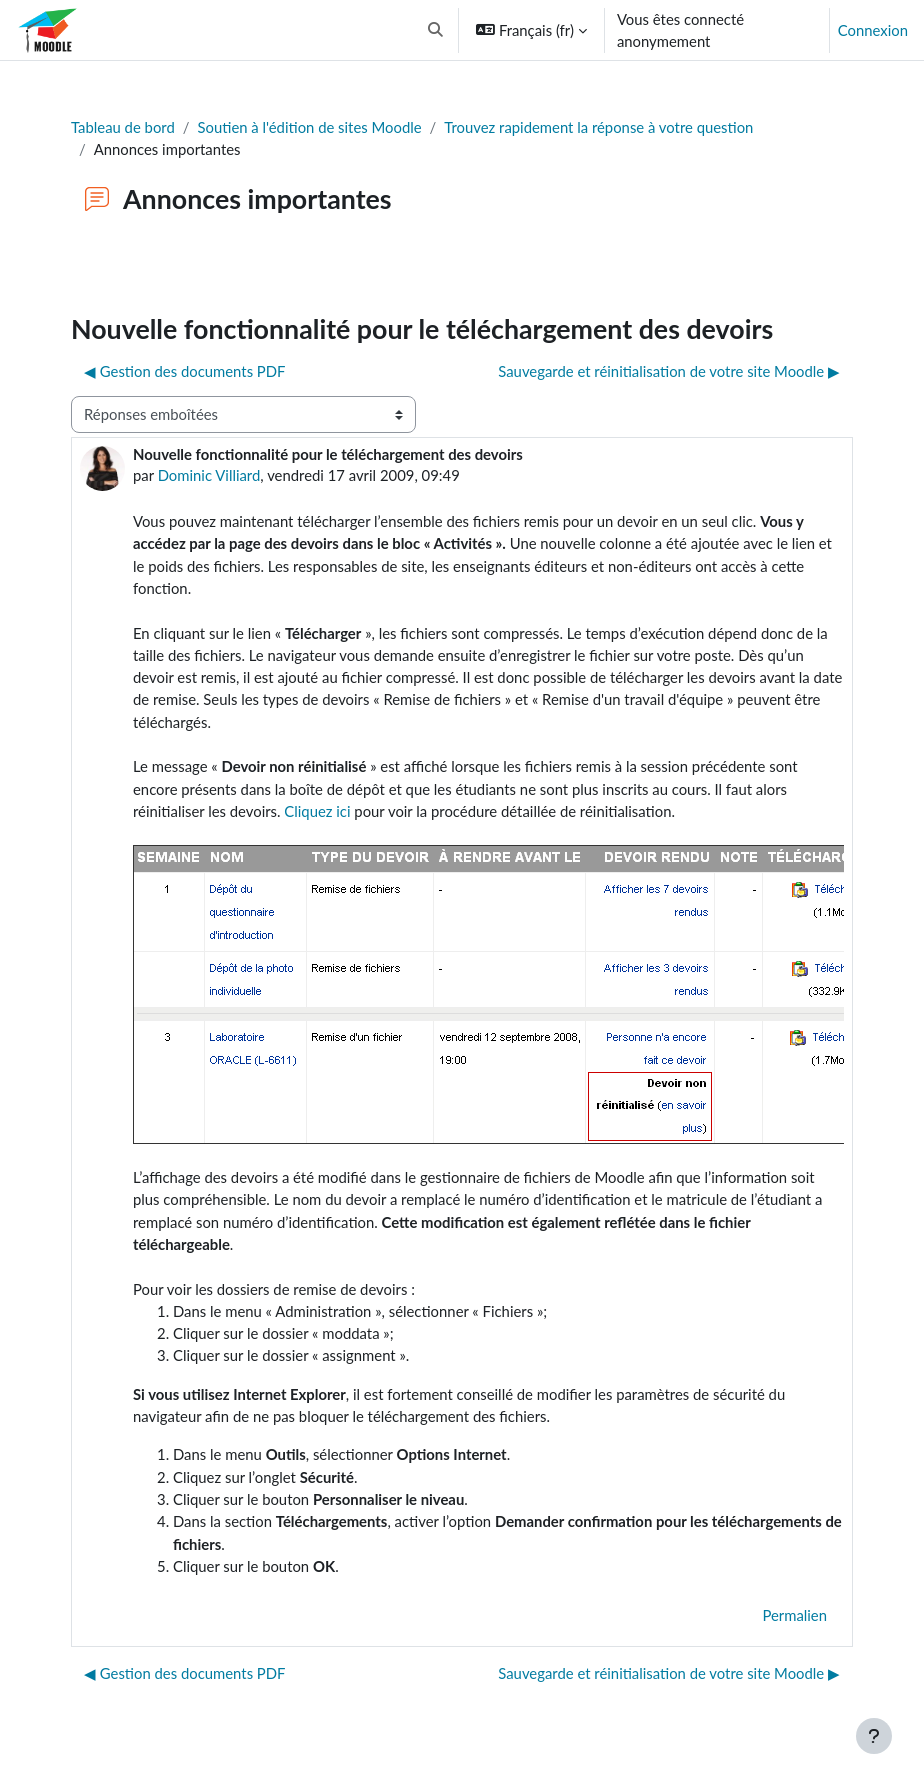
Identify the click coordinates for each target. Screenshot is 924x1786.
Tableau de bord (123, 127)
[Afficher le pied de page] (874, 1736)
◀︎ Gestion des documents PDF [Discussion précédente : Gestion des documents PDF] (185, 371)
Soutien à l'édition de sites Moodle (310, 127)
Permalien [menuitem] (794, 1615)
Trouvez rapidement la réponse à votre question (598, 127)
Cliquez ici (317, 811)
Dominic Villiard (209, 475)
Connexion (873, 30)
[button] (436, 30)
